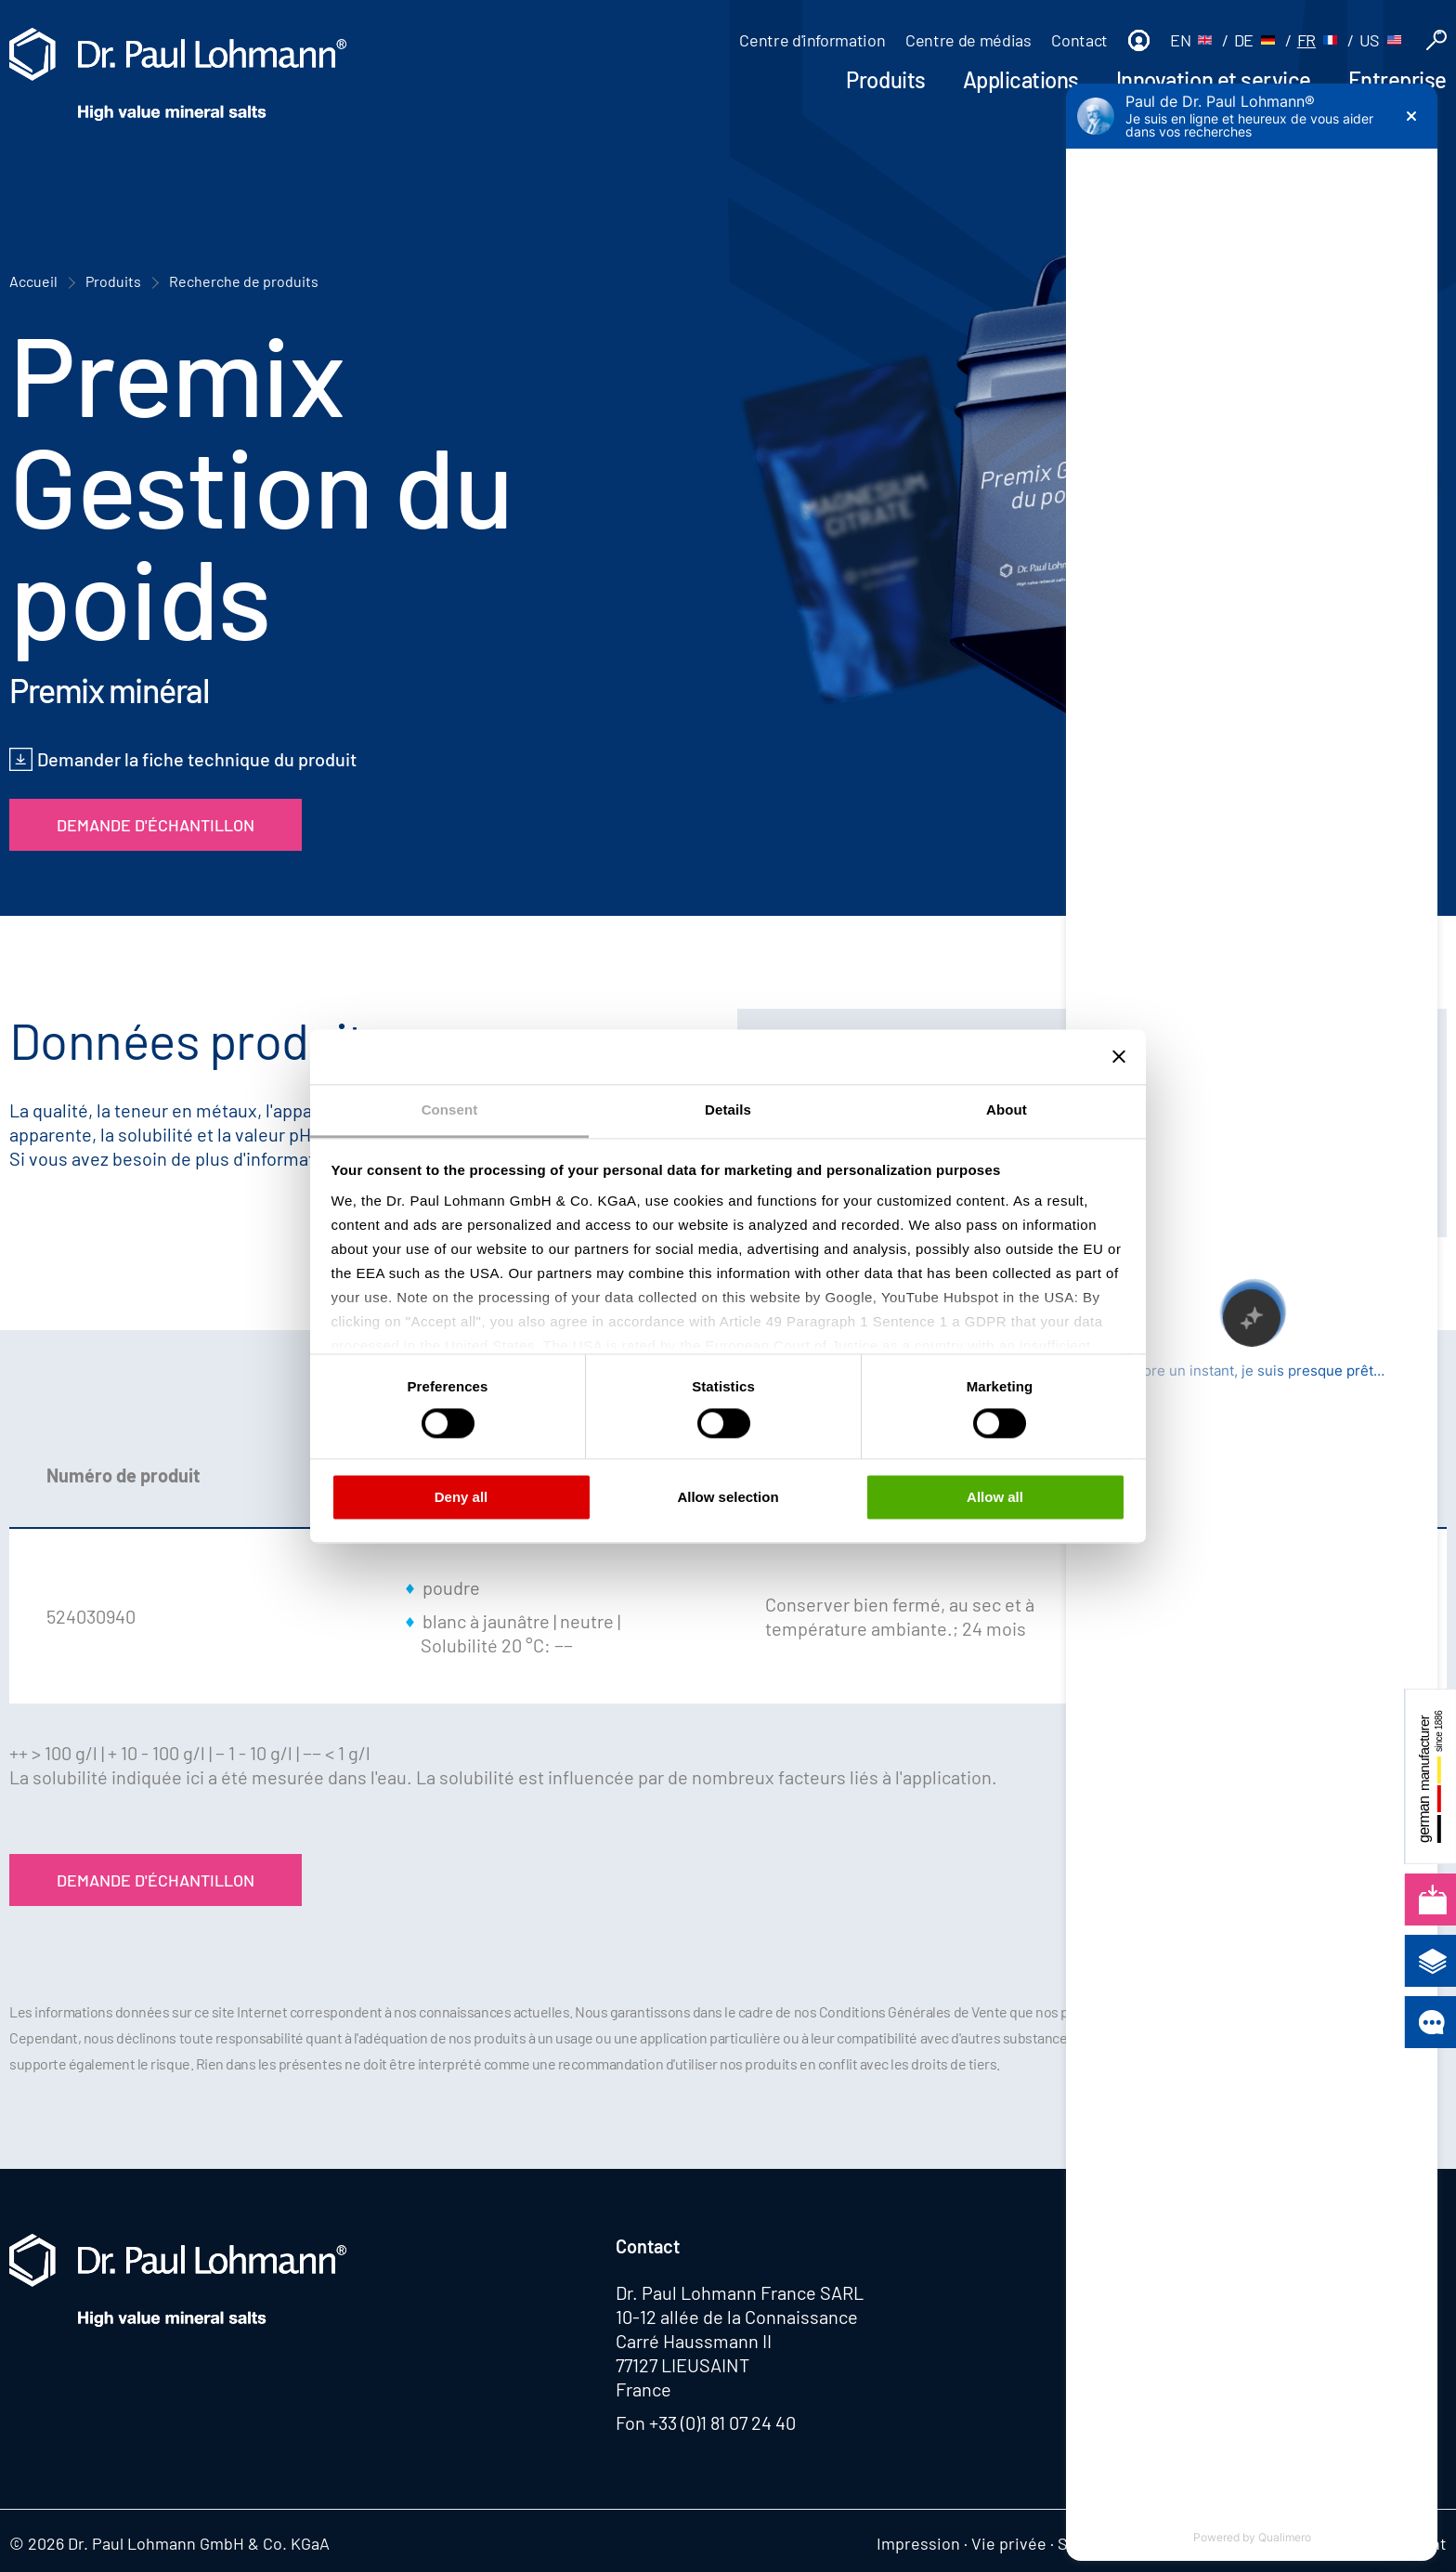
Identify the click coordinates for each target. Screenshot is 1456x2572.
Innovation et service (1213, 79)
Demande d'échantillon (155, 825)
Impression (918, 2543)
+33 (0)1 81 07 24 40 (722, 2422)
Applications (1021, 79)
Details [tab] (728, 1109)
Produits (885, 79)
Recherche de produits (243, 281)
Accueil (33, 281)
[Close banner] (1118, 1056)
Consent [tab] (450, 1109)
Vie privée (1008, 2543)
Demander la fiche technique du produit (197, 759)
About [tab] (1006, 1109)
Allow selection (727, 1498)
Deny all (461, 1498)
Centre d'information (812, 40)
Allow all (995, 1498)
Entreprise (1397, 79)
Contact (1079, 40)
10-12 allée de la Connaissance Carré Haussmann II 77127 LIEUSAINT (737, 2340)
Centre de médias (968, 40)
